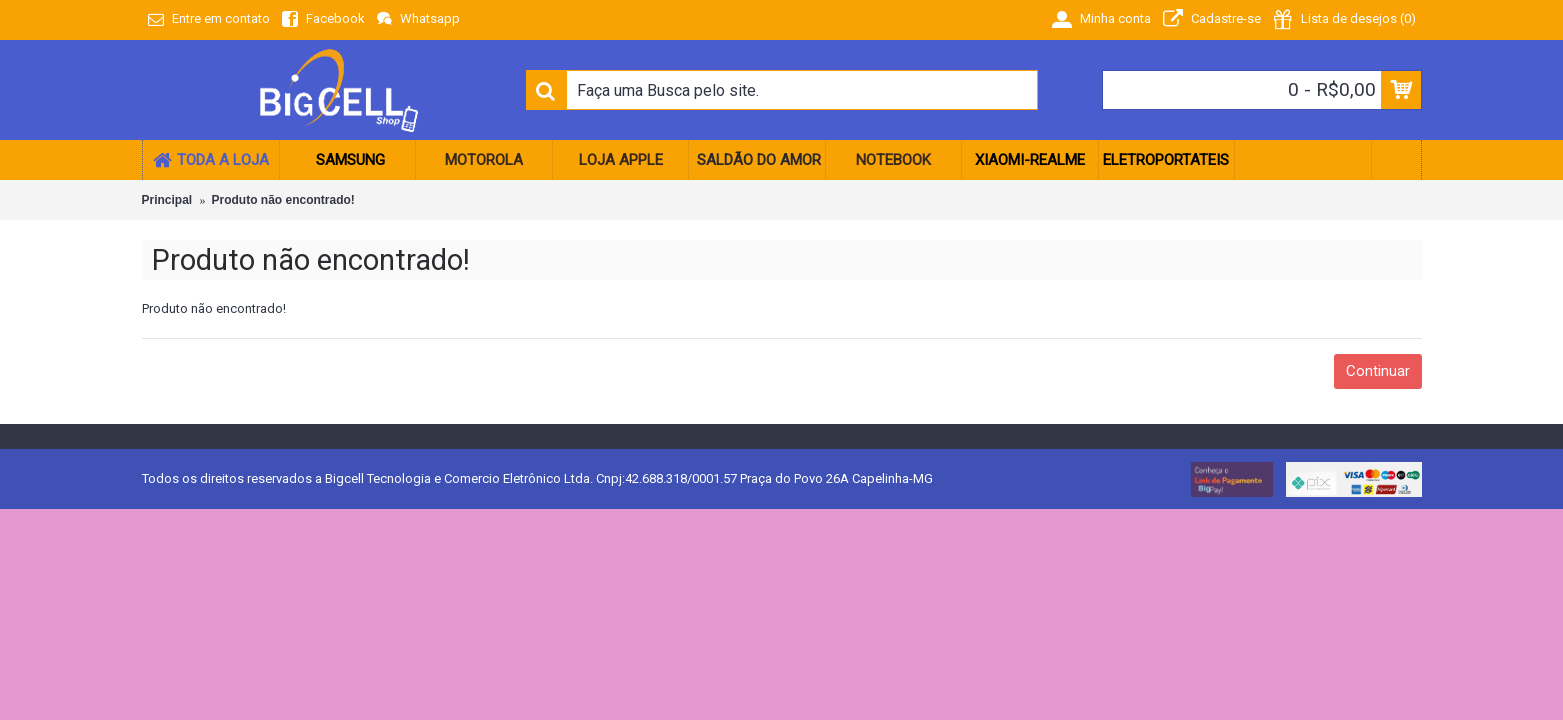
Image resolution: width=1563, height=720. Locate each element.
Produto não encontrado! (283, 200)
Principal (167, 200)
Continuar (1378, 371)
